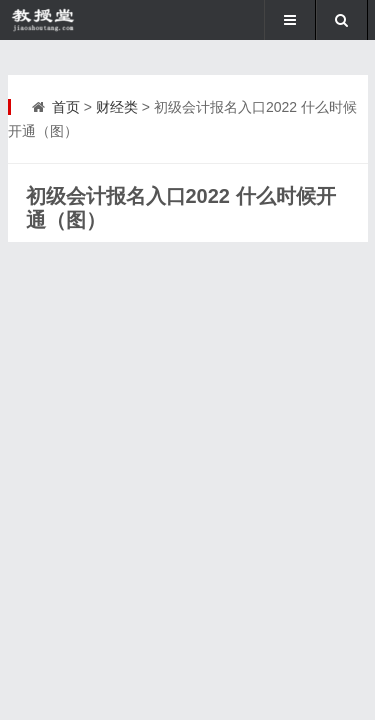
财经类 (117, 107)
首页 (66, 107)
